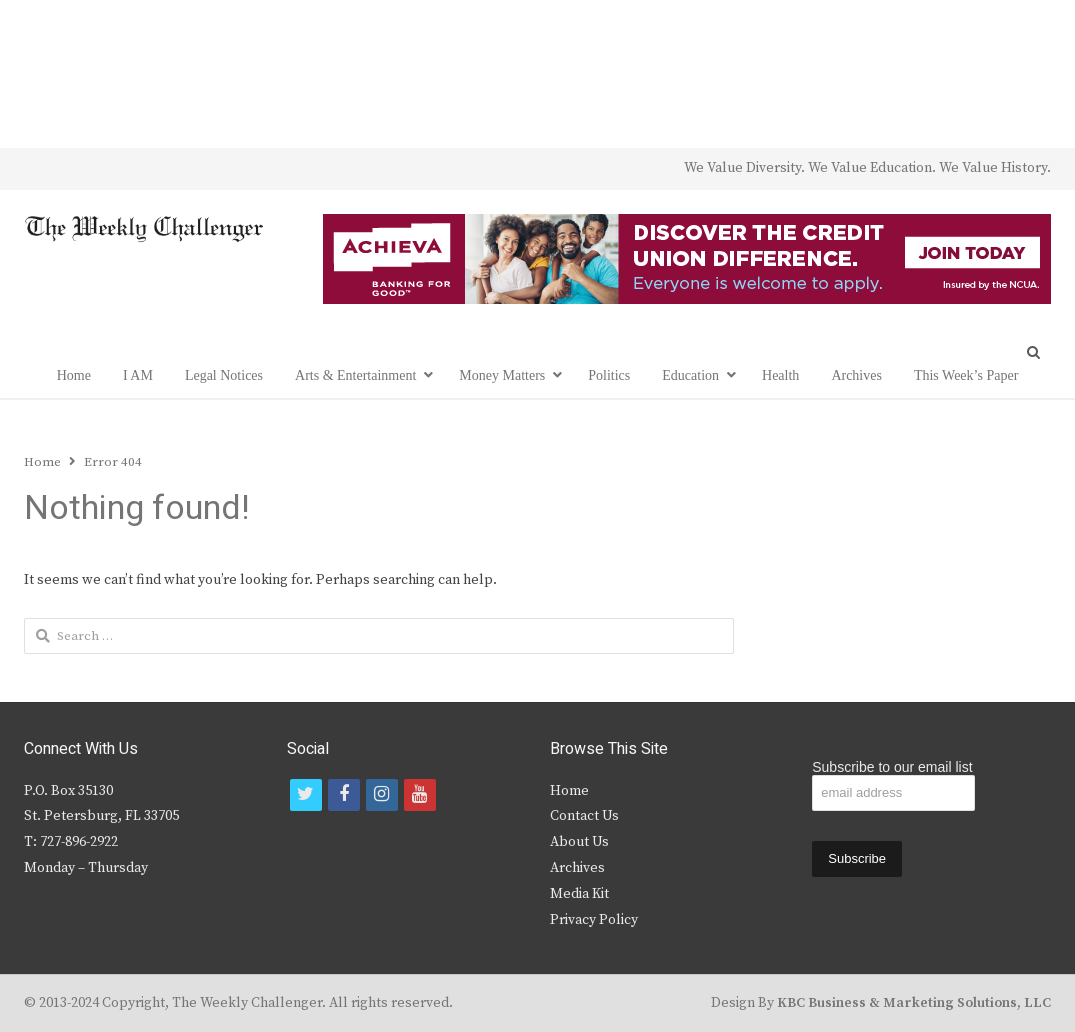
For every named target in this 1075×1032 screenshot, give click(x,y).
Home (74, 375)
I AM (138, 375)
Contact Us (584, 816)
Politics (609, 375)
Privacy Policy (594, 920)
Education (690, 375)
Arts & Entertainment (355, 375)
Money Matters (502, 375)
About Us (579, 842)
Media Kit (579, 894)
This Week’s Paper (966, 375)
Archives (856, 375)
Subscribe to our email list (892, 767)
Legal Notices (224, 375)
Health (780, 375)
